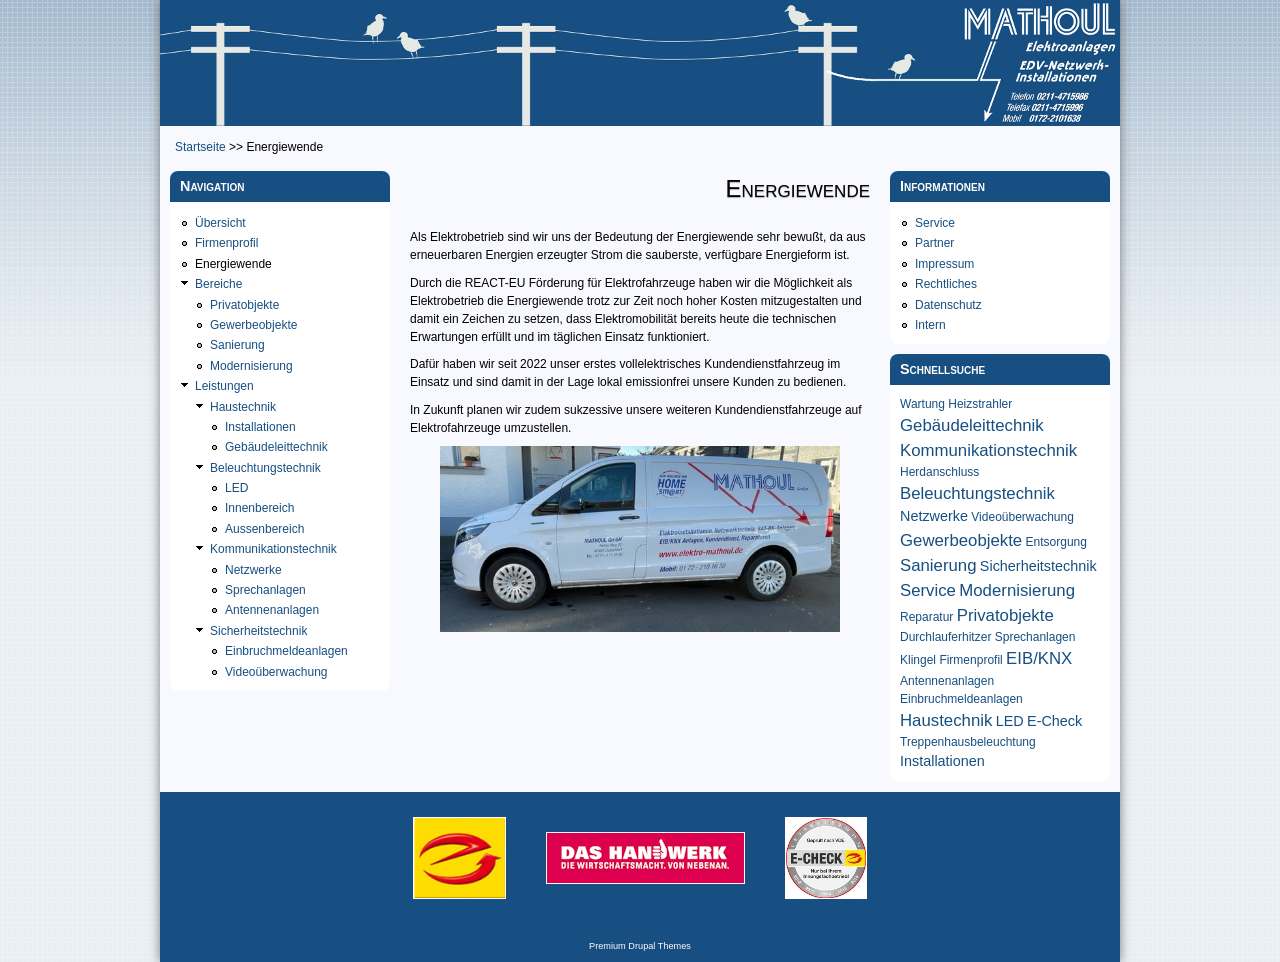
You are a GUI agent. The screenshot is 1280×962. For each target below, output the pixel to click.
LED (236, 488)
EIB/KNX (1039, 658)
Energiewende (233, 264)
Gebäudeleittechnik (276, 447)
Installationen (260, 427)
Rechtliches (946, 284)
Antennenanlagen (272, 610)
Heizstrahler (980, 404)
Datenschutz (948, 305)
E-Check (1054, 721)
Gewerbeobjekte (253, 325)
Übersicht (220, 223)
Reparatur (926, 617)
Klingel (918, 660)
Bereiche (218, 284)
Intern (930, 325)
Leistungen (224, 386)
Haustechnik (243, 407)
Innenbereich (259, 508)
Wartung (922, 404)
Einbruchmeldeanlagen (286, 651)
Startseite (200, 147)
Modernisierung (251, 366)
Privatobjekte (244, 305)
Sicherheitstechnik (258, 631)
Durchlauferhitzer (945, 637)
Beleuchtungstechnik (265, 468)
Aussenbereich (264, 529)
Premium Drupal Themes (640, 946)
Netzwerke (253, 570)
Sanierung (237, 345)
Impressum (944, 264)
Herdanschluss (939, 472)
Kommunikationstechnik (273, 549)
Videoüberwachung (276, 672)
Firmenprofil (226, 243)
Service (935, 223)
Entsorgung (1056, 542)
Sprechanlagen (265, 590)
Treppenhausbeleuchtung (968, 742)
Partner (934, 243)
